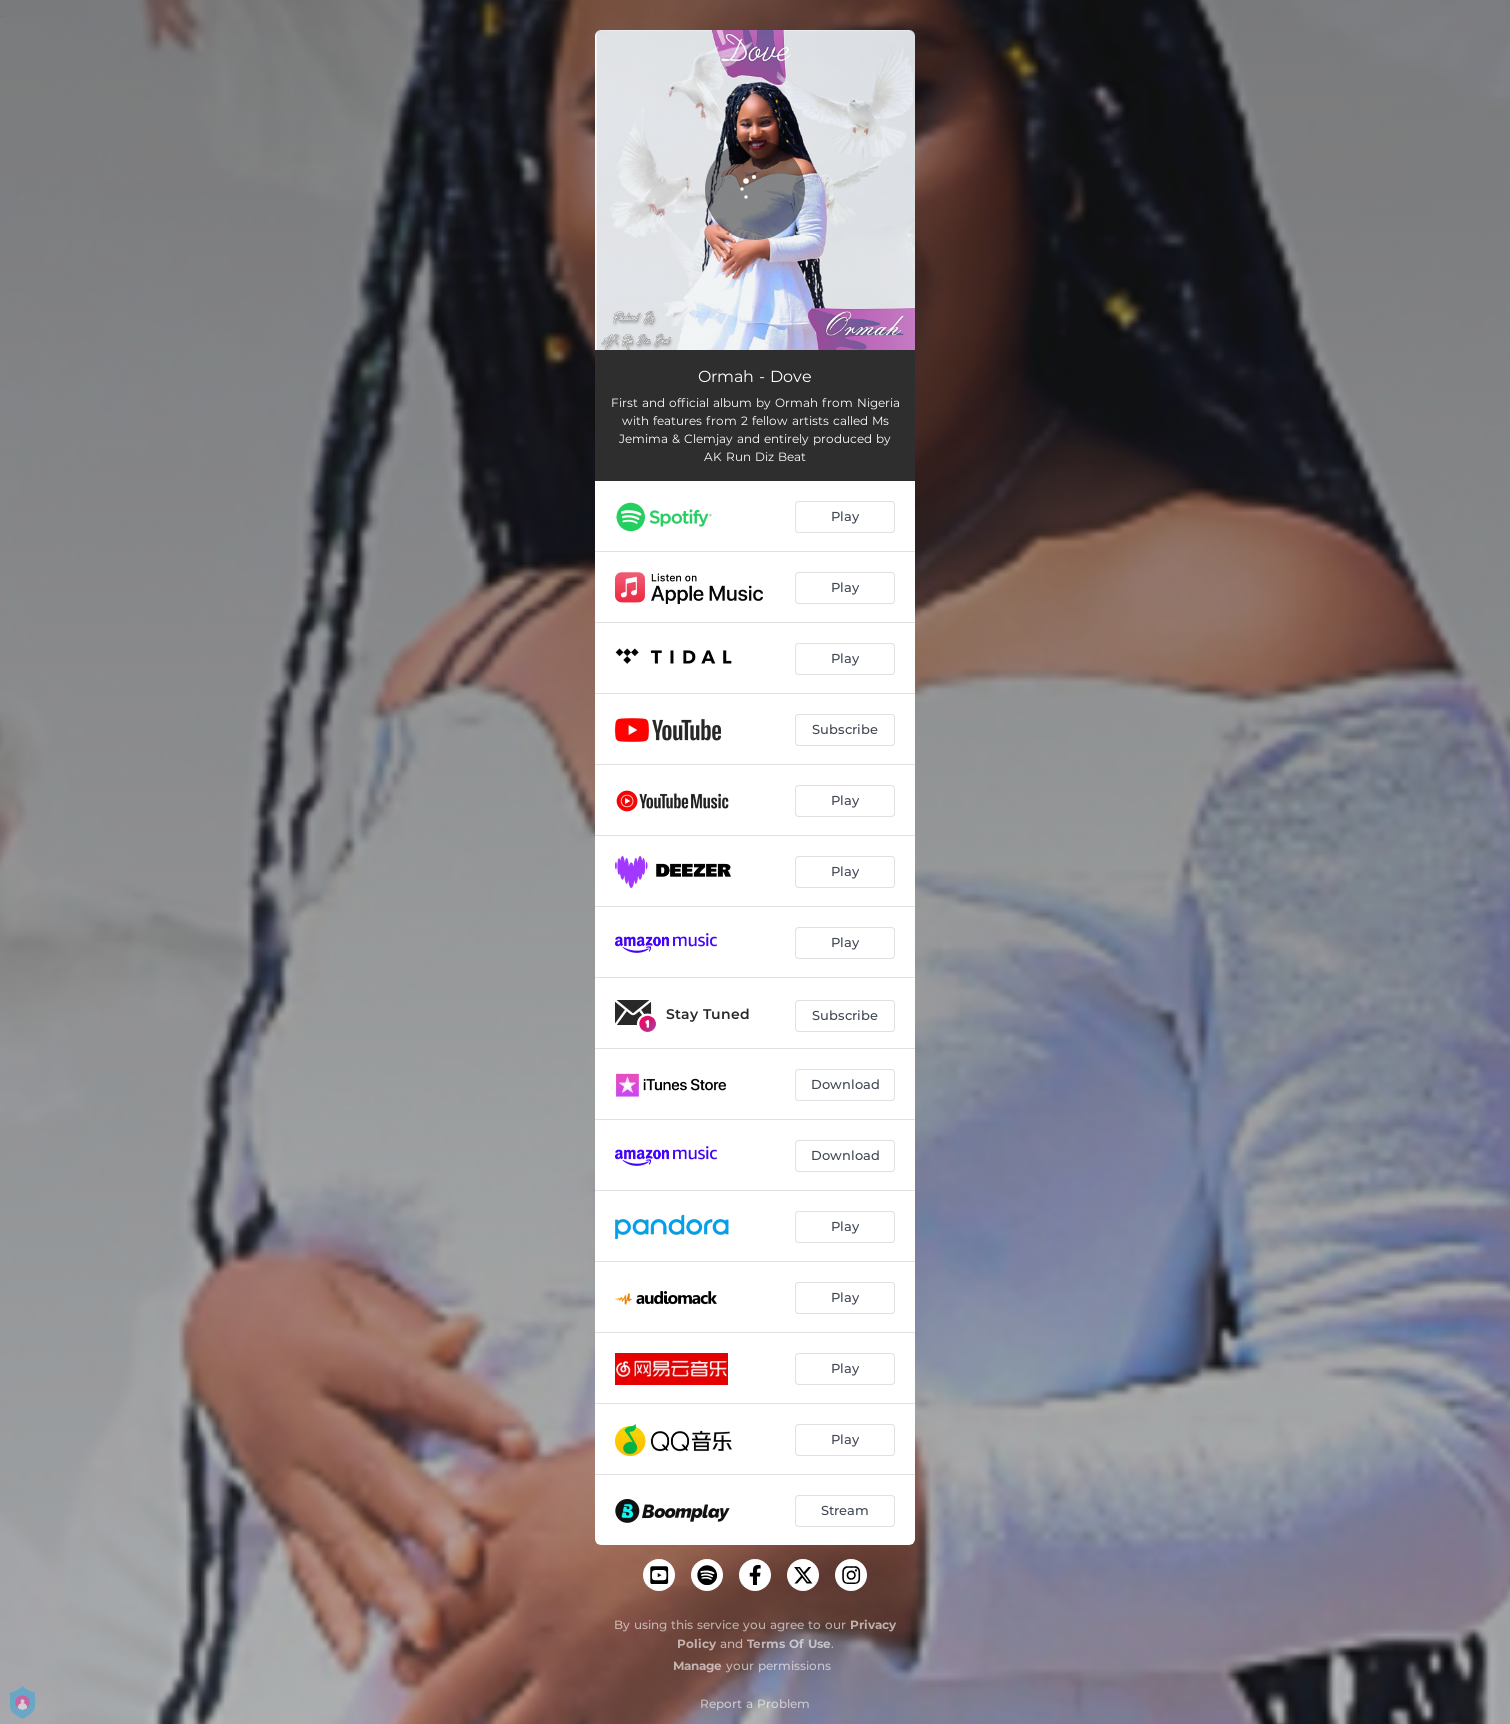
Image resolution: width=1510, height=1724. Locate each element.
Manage (697, 1665)
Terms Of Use (789, 1643)
